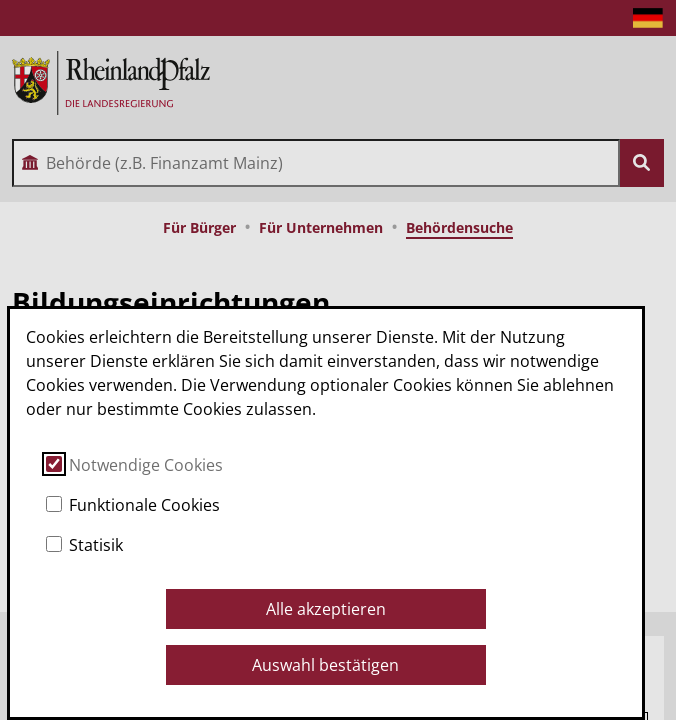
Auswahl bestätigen (325, 665)
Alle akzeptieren (326, 609)
